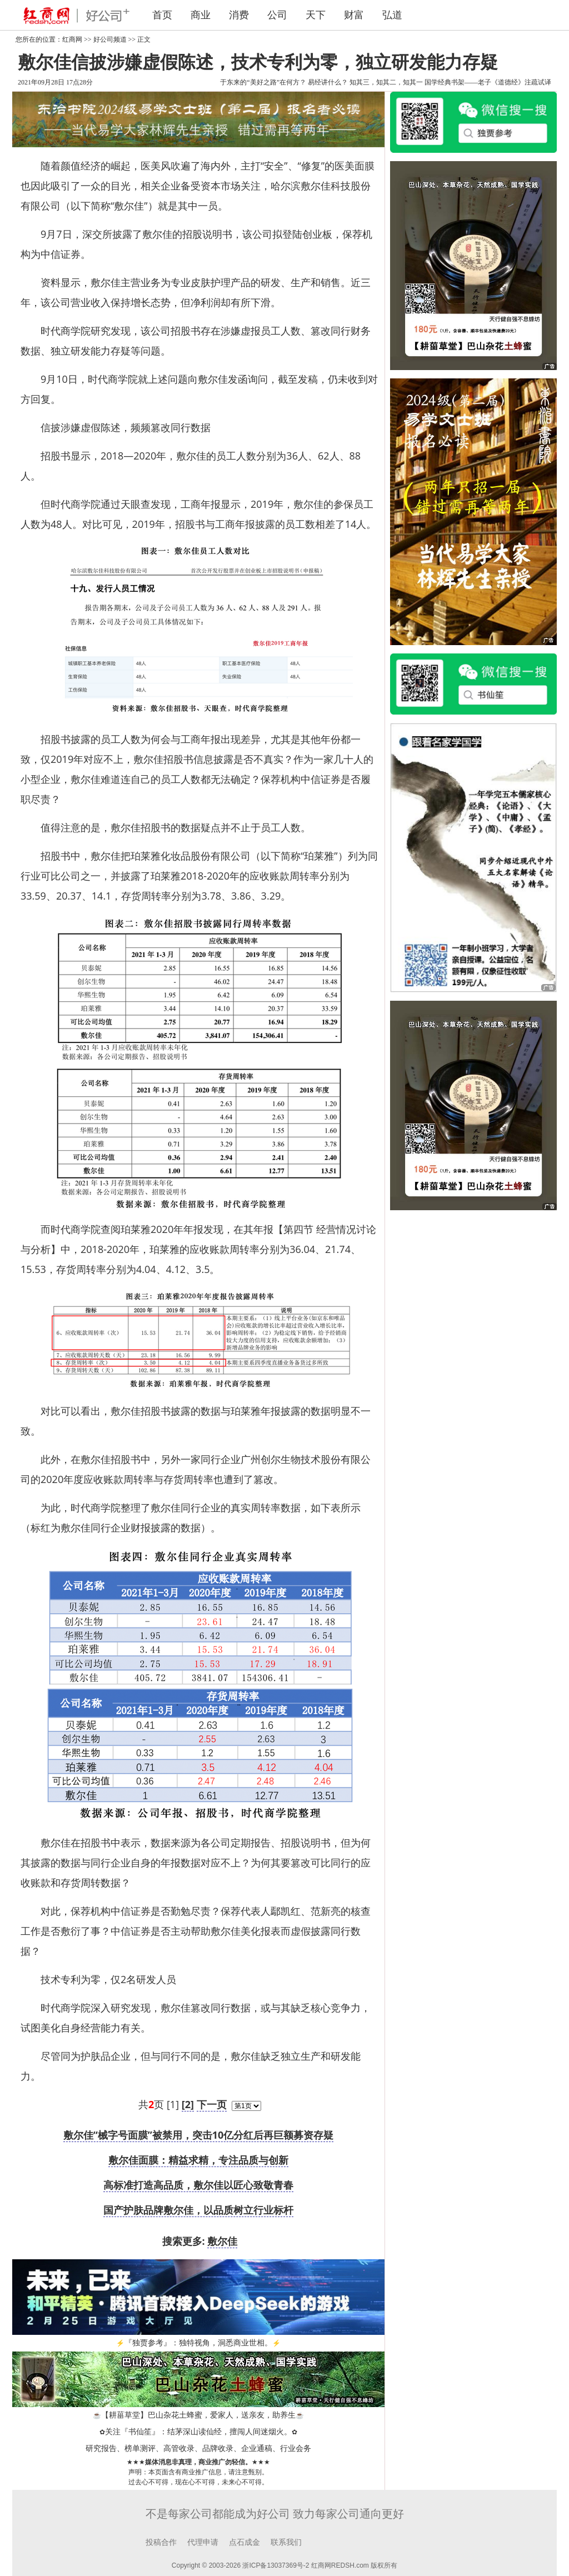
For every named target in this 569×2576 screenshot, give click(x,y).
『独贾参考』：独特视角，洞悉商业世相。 (198, 2343)
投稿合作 (161, 2542)
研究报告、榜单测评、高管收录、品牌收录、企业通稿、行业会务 (198, 2448)
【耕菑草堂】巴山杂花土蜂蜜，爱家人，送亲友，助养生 (198, 2415)
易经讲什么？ (328, 82)
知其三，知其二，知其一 (386, 82)
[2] (188, 2104)
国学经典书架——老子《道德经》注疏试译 (488, 82)
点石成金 (244, 2542)
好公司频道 (110, 39)
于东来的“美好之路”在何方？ (263, 82)
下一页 (212, 2104)
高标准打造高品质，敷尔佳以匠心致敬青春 (198, 2184)
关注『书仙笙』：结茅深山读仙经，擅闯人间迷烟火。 (198, 2432)
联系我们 (286, 2542)
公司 (277, 15)
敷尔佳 (222, 2241)
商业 (201, 15)
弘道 (392, 15)
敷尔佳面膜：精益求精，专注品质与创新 (198, 2159)
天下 (316, 15)
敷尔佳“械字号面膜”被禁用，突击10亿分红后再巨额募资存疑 (198, 2134)
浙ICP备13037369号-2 (275, 2565)
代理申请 (202, 2542)
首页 (162, 15)
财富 (354, 15)
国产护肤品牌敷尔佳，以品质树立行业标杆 (198, 2209)
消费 (239, 15)
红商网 (72, 39)
